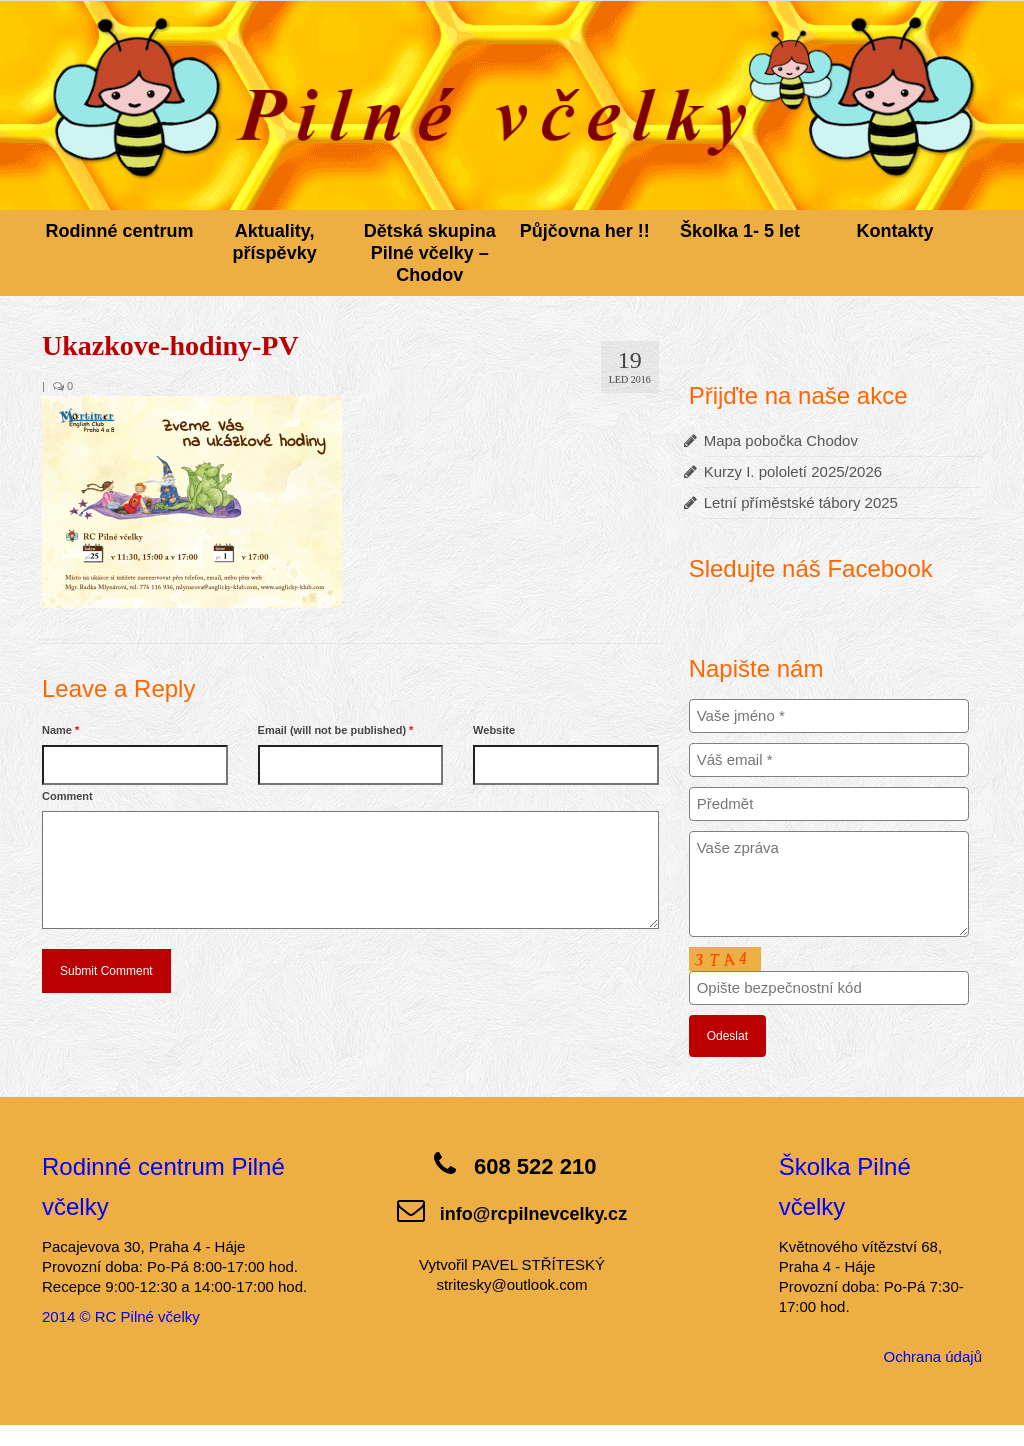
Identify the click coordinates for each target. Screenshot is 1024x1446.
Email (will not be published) (336, 730)
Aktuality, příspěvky (275, 242)
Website (494, 730)
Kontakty (895, 231)
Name (60, 730)
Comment (67, 796)
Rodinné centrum (120, 231)
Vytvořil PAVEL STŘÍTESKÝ (512, 1264)
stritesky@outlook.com (511, 1284)
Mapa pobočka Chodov (781, 440)
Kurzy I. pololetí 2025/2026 (793, 471)
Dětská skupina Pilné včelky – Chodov (430, 253)
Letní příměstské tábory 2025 (801, 502)
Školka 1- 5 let (740, 231)
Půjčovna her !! (585, 231)
